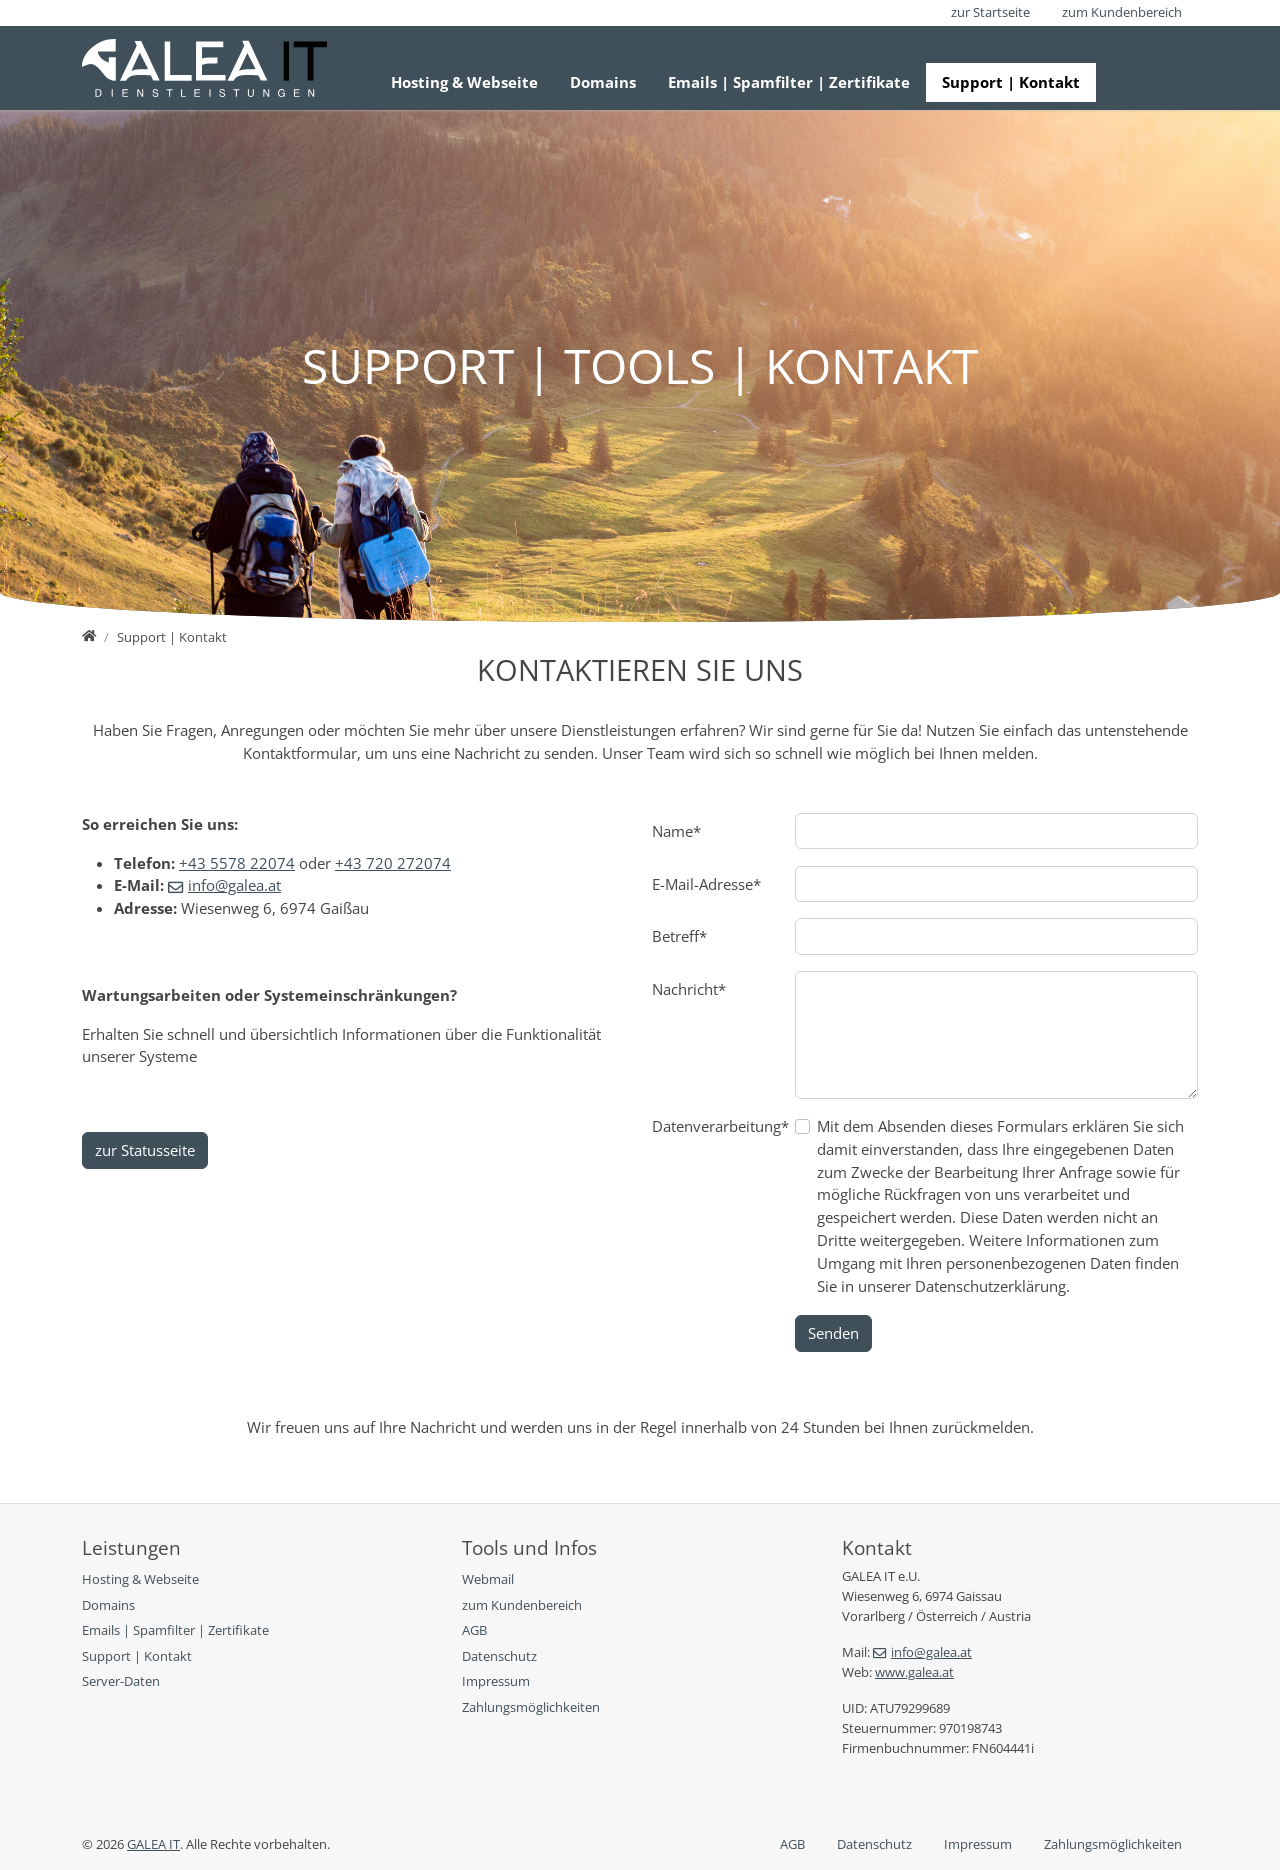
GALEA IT (153, 1844)
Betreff (679, 936)
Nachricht (689, 989)
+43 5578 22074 (237, 863)
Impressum (978, 1844)
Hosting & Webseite (464, 82)
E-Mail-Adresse (706, 884)
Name (676, 831)
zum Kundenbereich (1122, 12)
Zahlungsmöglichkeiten (1113, 1844)
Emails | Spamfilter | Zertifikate (789, 82)
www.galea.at (914, 1672)
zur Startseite (990, 12)
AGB (792, 1844)
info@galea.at (234, 885)
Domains (603, 82)
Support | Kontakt (1011, 82)
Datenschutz (874, 1844)
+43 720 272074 (393, 863)
